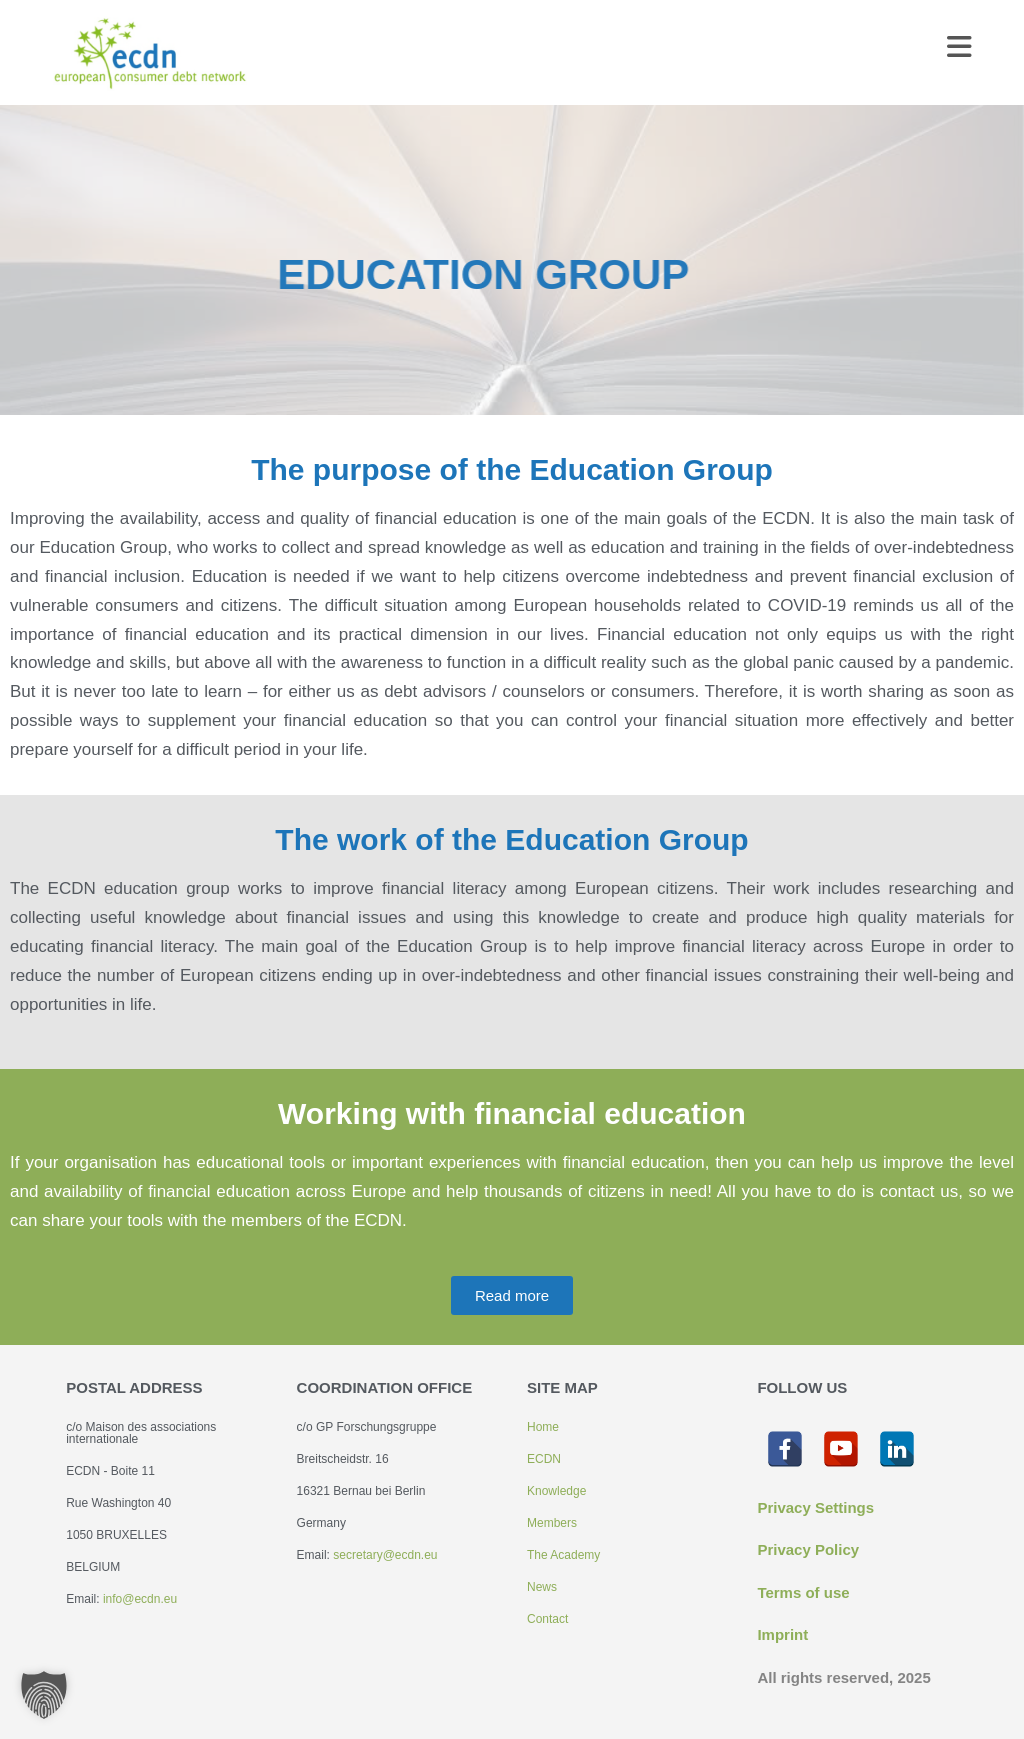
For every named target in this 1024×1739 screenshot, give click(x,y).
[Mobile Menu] (960, 52)
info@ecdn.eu (140, 1599)
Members (552, 1523)
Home (543, 1427)
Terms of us (799, 1592)
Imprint (782, 1634)
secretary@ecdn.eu (385, 1555)
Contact (547, 1619)
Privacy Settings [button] (815, 1507)
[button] (44, 1695)
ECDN (544, 1459)
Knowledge (556, 1491)
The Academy (563, 1555)
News (542, 1587)
